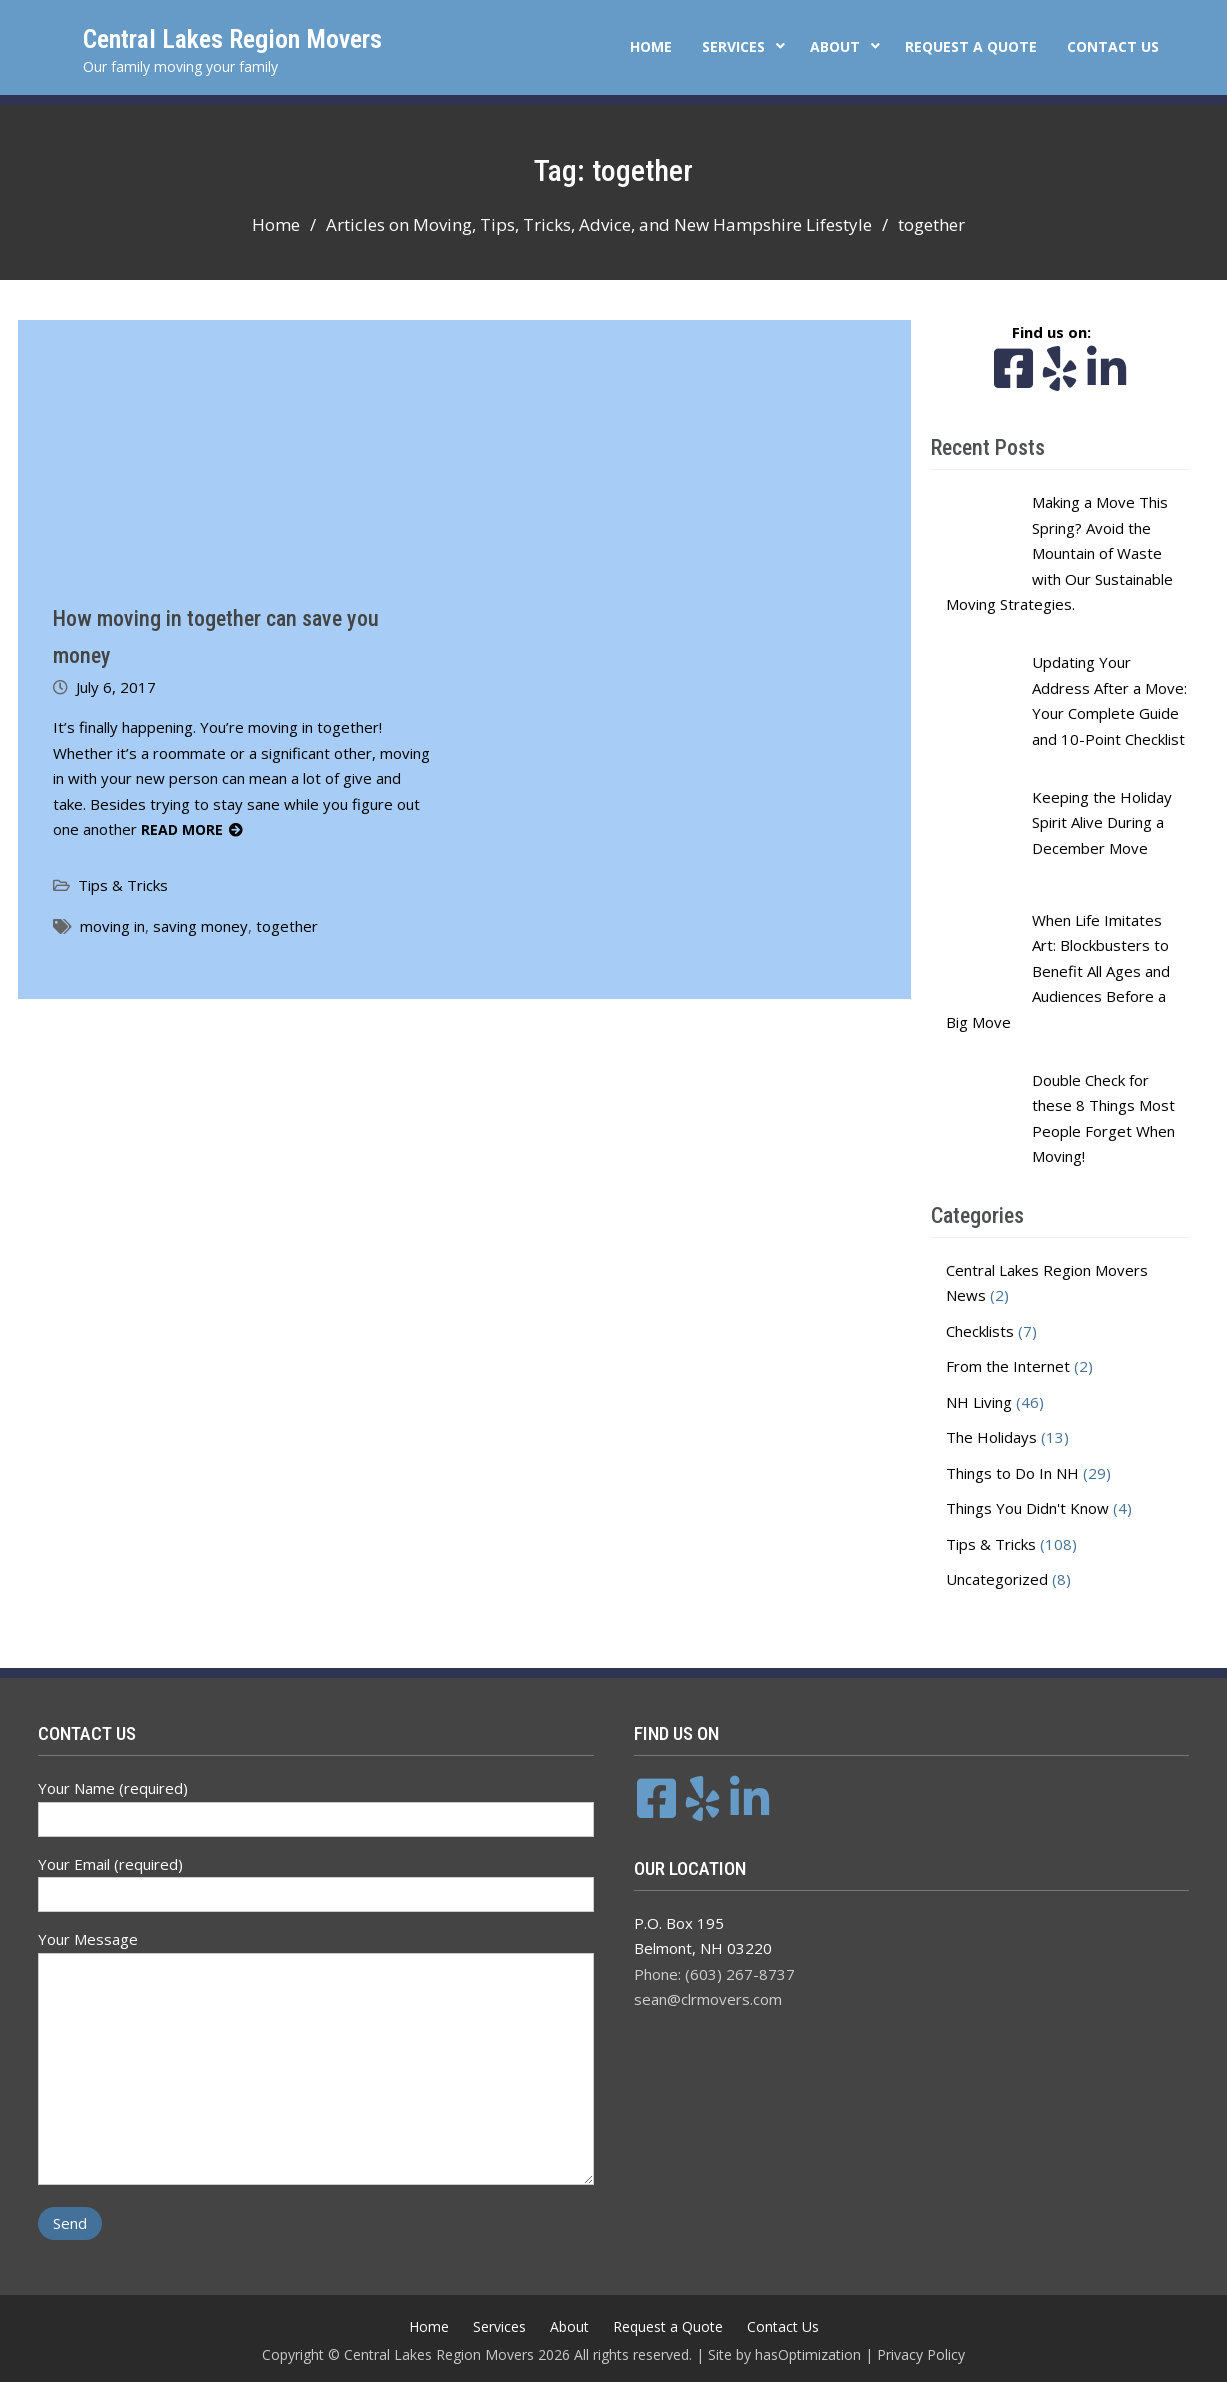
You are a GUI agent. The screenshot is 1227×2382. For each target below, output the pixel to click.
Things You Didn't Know (1027, 1508)
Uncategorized (997, 1579)
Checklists (980, 1331)
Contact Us (1113, 46)
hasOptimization (808, 2354)
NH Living (979, 1402)
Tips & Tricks (123, 885)
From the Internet (1008, 1366)
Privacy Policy (921, 2354)
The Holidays (991, 1437)
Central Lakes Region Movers (232, 39)
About (835, 46)
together (287, 926)
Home (651, 46)
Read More (182, 829)
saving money (200, 926)
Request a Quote (971, 46)
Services (733, 46)
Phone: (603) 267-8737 (714, 1974)
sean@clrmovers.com (708, 1999)
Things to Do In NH (1012, 1473)
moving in (112, 926)
